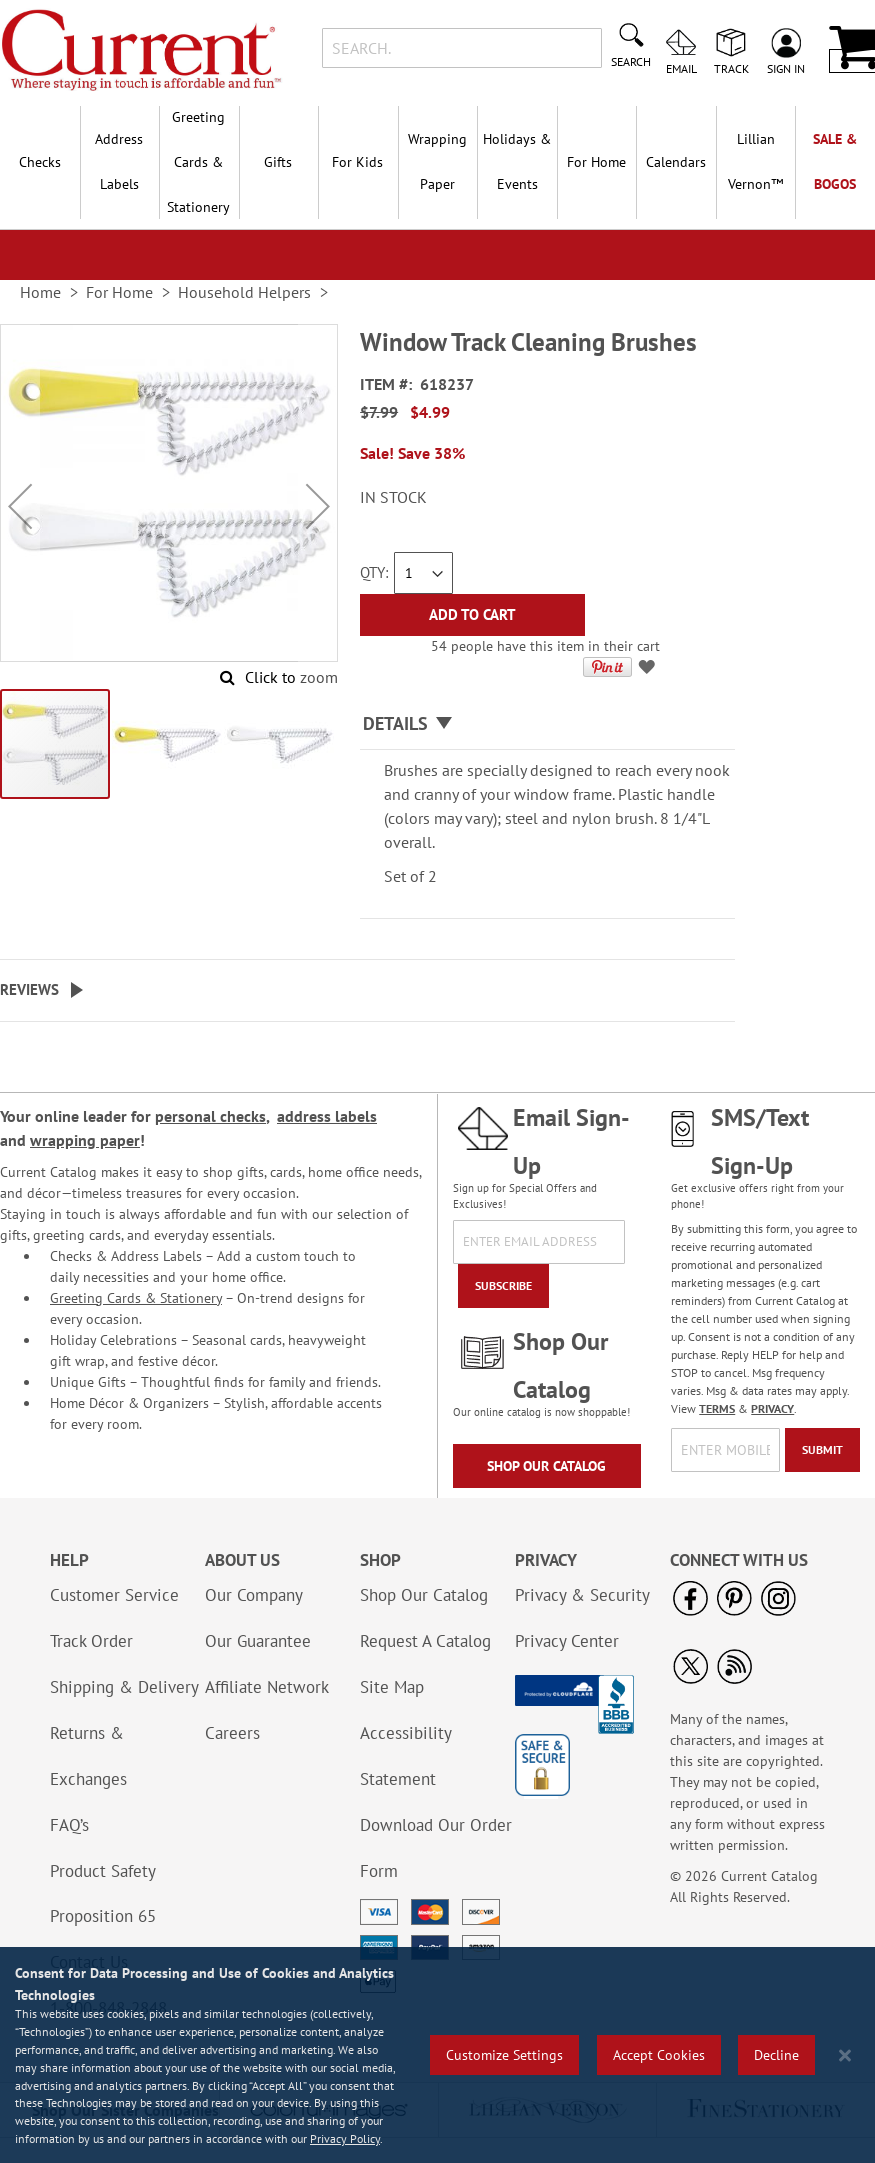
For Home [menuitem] (596, 162)
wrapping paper (85, 1140)
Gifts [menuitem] (278, 162)
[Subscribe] (503, 1286)
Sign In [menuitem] (786, 68)
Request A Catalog (425, 1641)
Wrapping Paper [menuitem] (437, 161)
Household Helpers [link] (244, 292)
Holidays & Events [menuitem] (517, 161)
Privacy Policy (345, 2138)
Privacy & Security (582, 1595)
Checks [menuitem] (40, 162)
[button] (20, 505)
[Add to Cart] (472, 615)
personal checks (210, 1116)
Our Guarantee (258, 1641)
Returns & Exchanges (88, 1756)
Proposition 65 (103, 1916)
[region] (437, 2055)
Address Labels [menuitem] (119, 161)
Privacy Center (567, 1641)
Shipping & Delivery (124, 1687)
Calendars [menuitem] (676, 162)
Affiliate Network (267, 1687)
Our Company (254, 1595)
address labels (327, 1116)
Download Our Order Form (436, 1848)
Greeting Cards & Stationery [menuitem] (198, 162)
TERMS (717, 1408)
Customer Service (114, 1595)
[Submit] (822, 1450)
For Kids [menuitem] (357, 162)
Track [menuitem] (731, 68)
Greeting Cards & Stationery (136, 1298)
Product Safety (103, 1871)
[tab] (547, 724)
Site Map (392, 1687)
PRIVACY (772, 1408)
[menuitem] (756, 162)
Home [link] (40, 292)
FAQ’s (69, 1825)
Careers (232, 1733)
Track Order (91, 1641)
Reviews (29, 989)
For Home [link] (119, 292)
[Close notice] (845, 2055)
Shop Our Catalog (546, 1466)
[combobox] (462, 48)
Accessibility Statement (405, 1756)
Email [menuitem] (681, 68)
